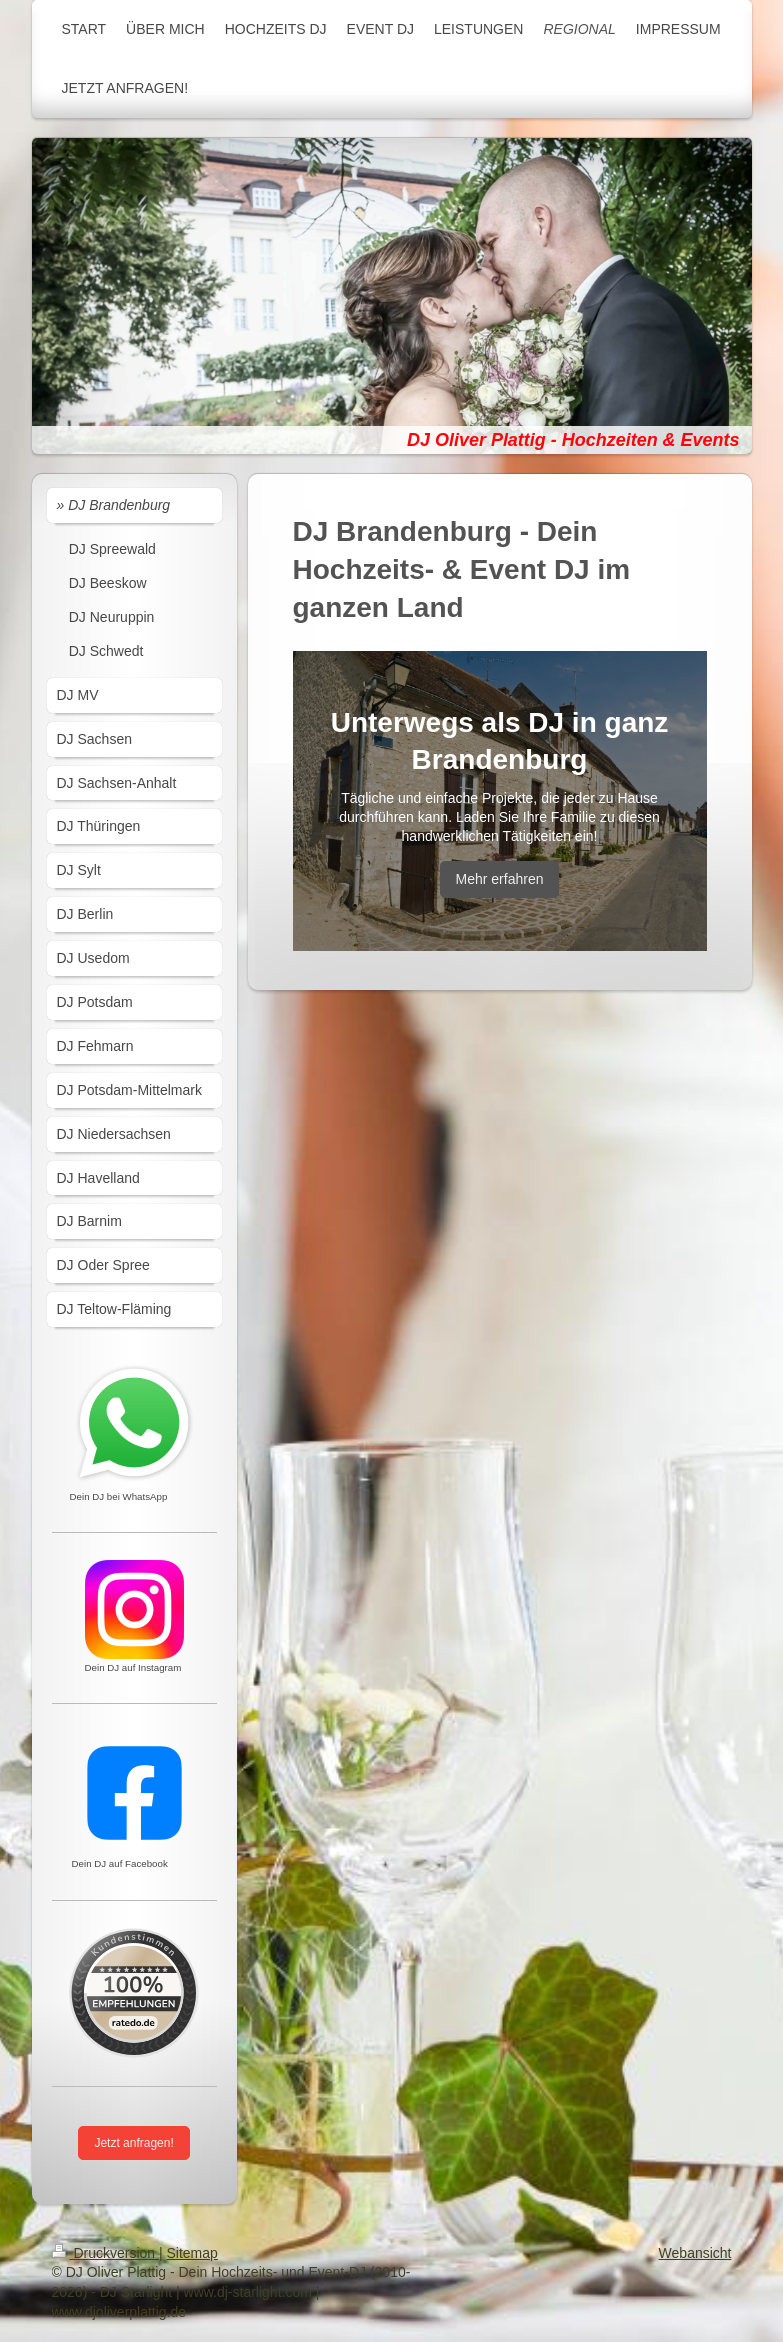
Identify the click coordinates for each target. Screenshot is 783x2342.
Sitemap (192, 2253)
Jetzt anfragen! (133, 2143)
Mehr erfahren (500, 879)
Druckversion (105, 2253)
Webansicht (695, 2253)
